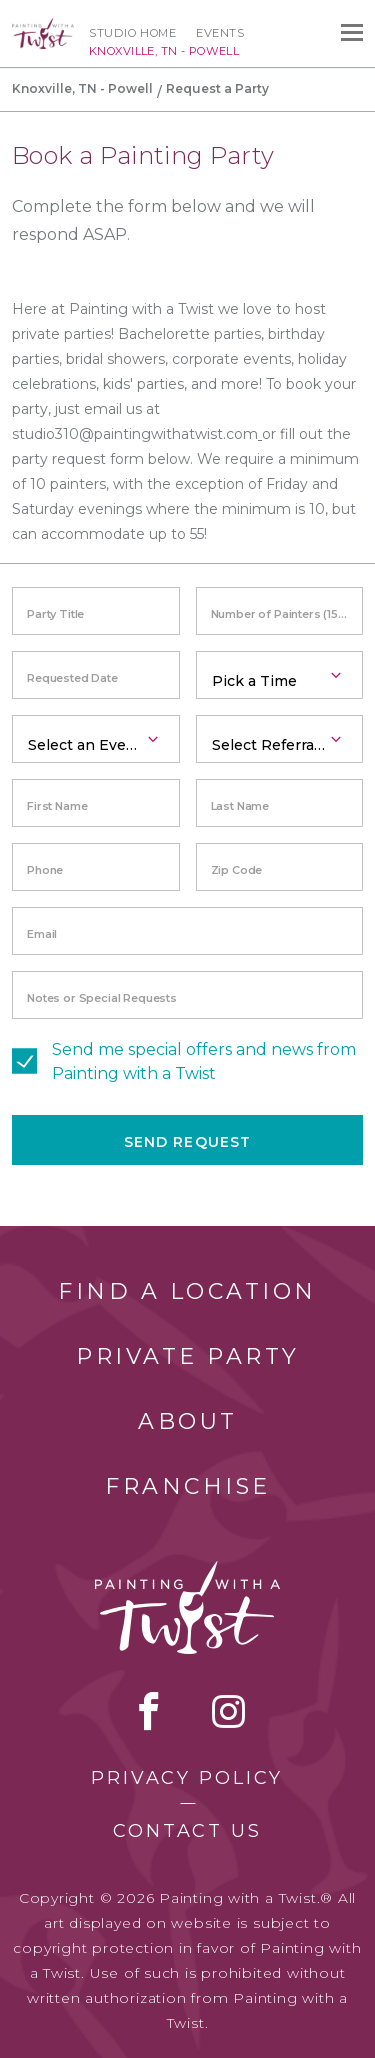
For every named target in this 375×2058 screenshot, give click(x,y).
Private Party (188, 1356)
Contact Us (187, 1831)
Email (42, 934)
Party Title (55, 614)
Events (220, 33)
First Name (57, 806)
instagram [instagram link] (228, 1711)
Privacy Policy (187, 1778)
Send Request (187, 1142)
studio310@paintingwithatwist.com (135, 434)
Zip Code (237, 870)
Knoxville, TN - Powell (82, 88)
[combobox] (280, 675)
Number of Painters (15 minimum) (287, 614)
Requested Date (72, 678)
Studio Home (132, 33)
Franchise (188, 1486)
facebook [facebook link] (149, 1711)
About (188, 1421)
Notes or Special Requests (102, 998)
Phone (45, 870)
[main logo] (43, 27)
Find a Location (187, 1291)
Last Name (240, 806)
